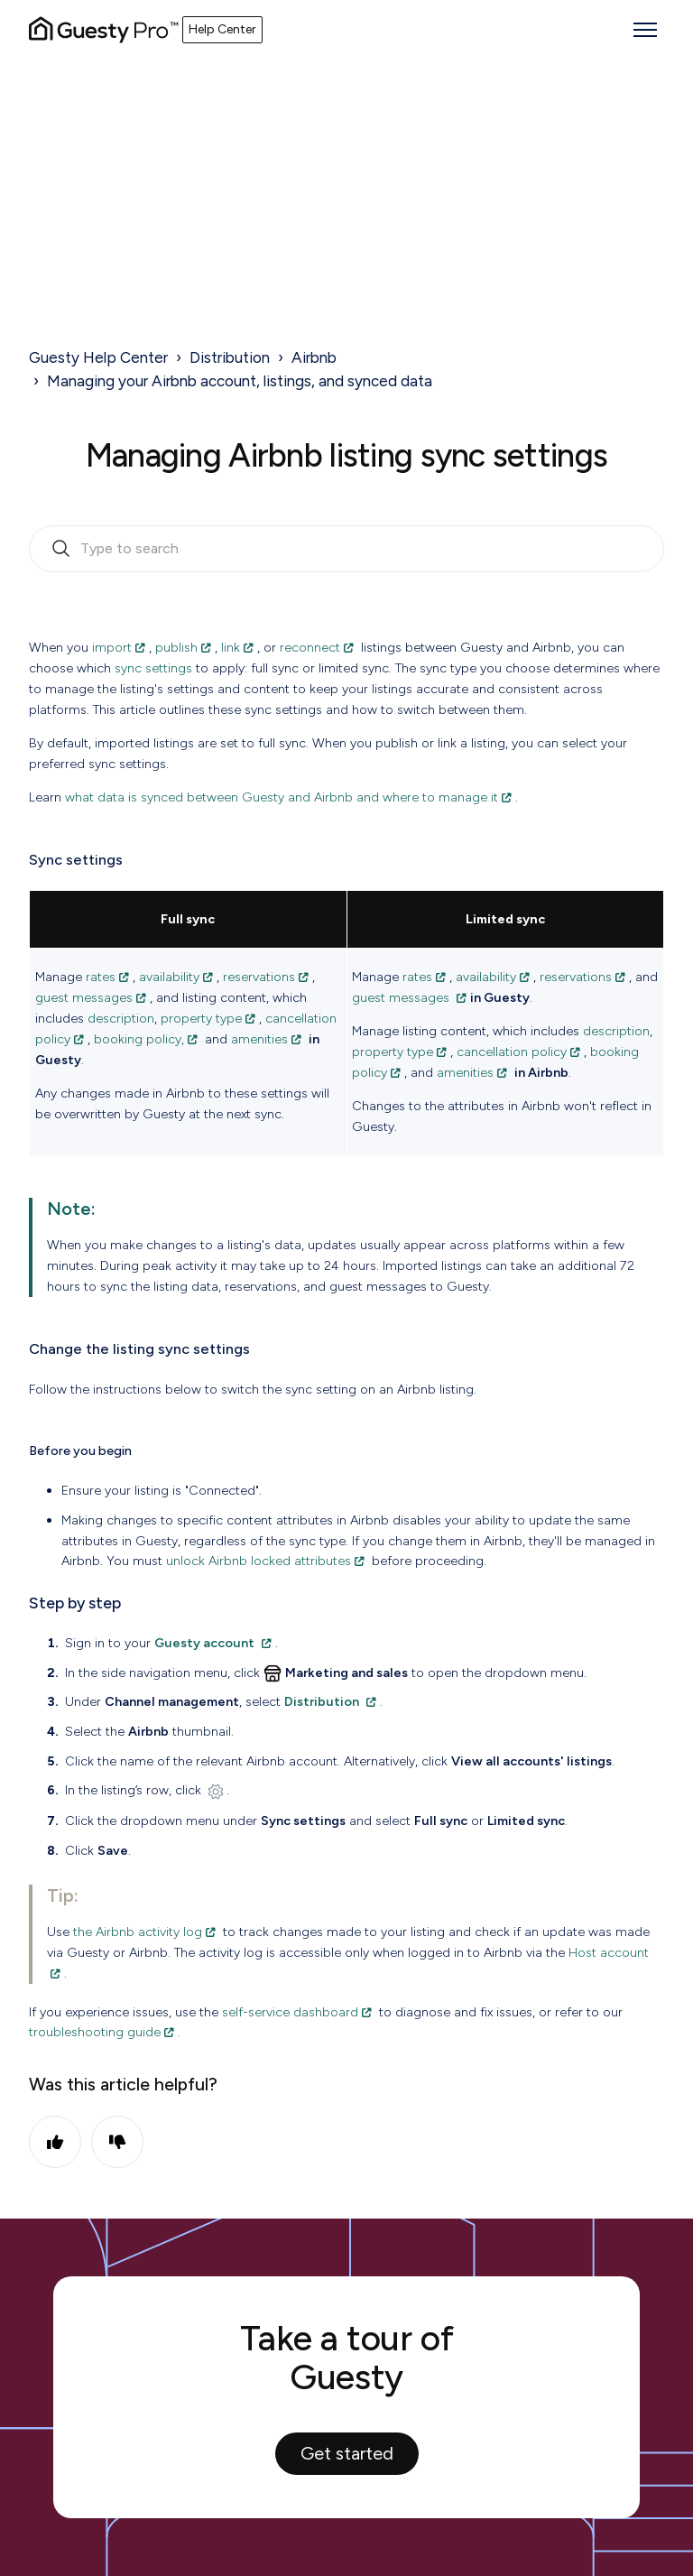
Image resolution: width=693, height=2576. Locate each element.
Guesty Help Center (98, 357)
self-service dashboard (290, 2012)
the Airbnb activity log (137, 1931)
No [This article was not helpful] (117, 2142)
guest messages (84, 997)
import (112, 647)
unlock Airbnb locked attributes (258, 1560)
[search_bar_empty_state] (346, 548)
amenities (259, 1039)
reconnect (310, 647)
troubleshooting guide (95, 2032)
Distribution (229, 357)
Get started (346, 2453)
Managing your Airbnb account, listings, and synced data (239, 381)
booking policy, (139, 1039)
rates (101, 976)
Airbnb (314, 357)
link (230, 647)
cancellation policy (512, 1051)
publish (176, 647)
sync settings (153, 668)
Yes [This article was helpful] (55, 2142)
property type (201, 1018)
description (121, 1018)
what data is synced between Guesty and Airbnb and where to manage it (281, 797)
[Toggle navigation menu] (645, 29)
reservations (259, 976)
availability (169, 976)
